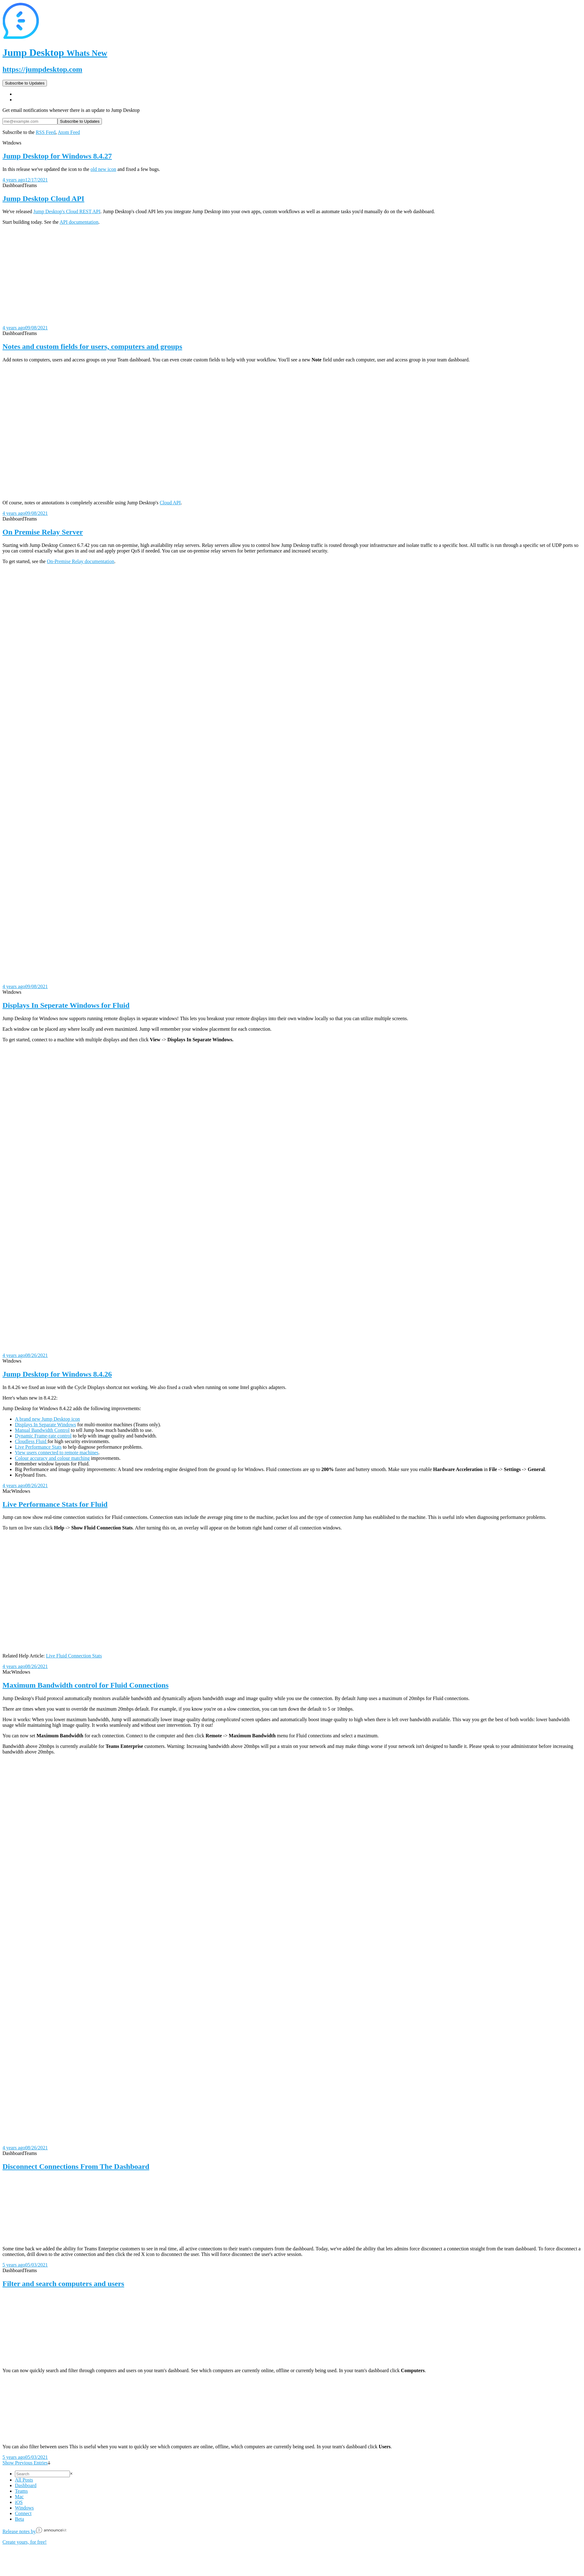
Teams (21, 2491)
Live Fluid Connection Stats (74, 1655)
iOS (19, 2502)
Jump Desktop (54, 52)
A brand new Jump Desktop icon (47, 1419)
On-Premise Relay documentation (80, 561)
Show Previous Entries (26, 2462)
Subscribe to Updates (24, 83)
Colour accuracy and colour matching (52, 1458)
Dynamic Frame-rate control (43, 1435)
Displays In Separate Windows (45, 1424)
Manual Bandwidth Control (42, 1430)
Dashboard (25, 2485)
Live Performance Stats (38, 1447)
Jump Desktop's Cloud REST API (66, 211)
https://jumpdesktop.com (42, 69)
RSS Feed (46, 132)
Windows (24, 2507)
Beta (19, 2519)
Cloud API (170, 502)
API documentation (79, 222)
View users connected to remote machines (56, 1452)
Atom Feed (69, 132)
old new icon (103, 169)
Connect (23, 2513)
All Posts (24, 2479)
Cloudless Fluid (31, 1441)
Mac (19, 2496)
